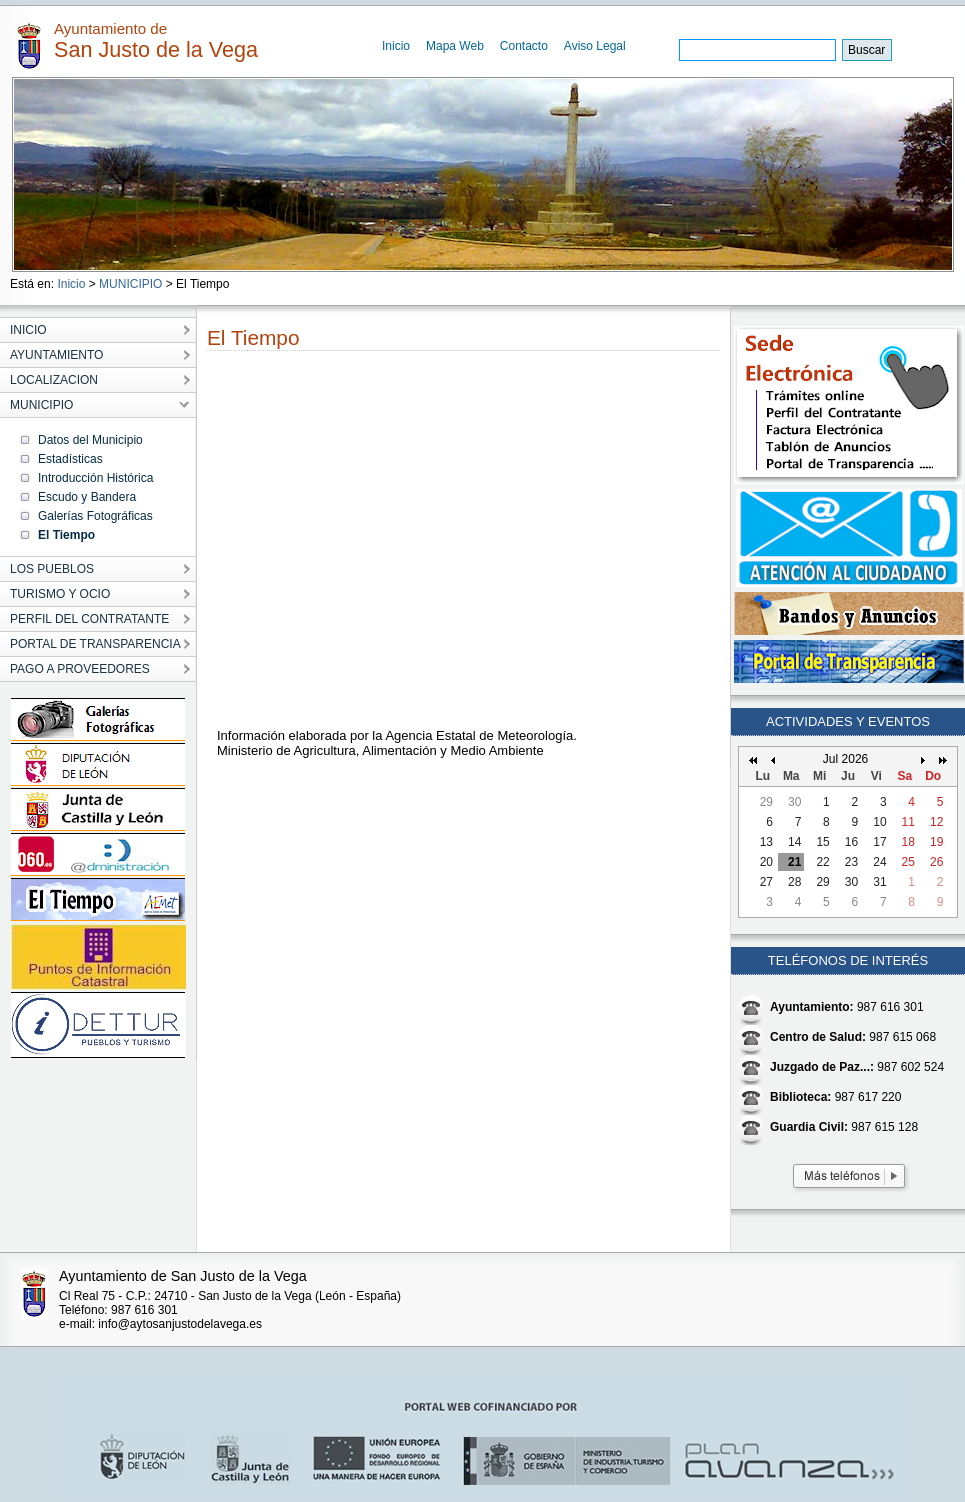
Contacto (524, 46)
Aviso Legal (595, 46)
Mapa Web (455, 46)
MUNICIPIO (130, 284)
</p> (437, 544)
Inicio (396, 46)
